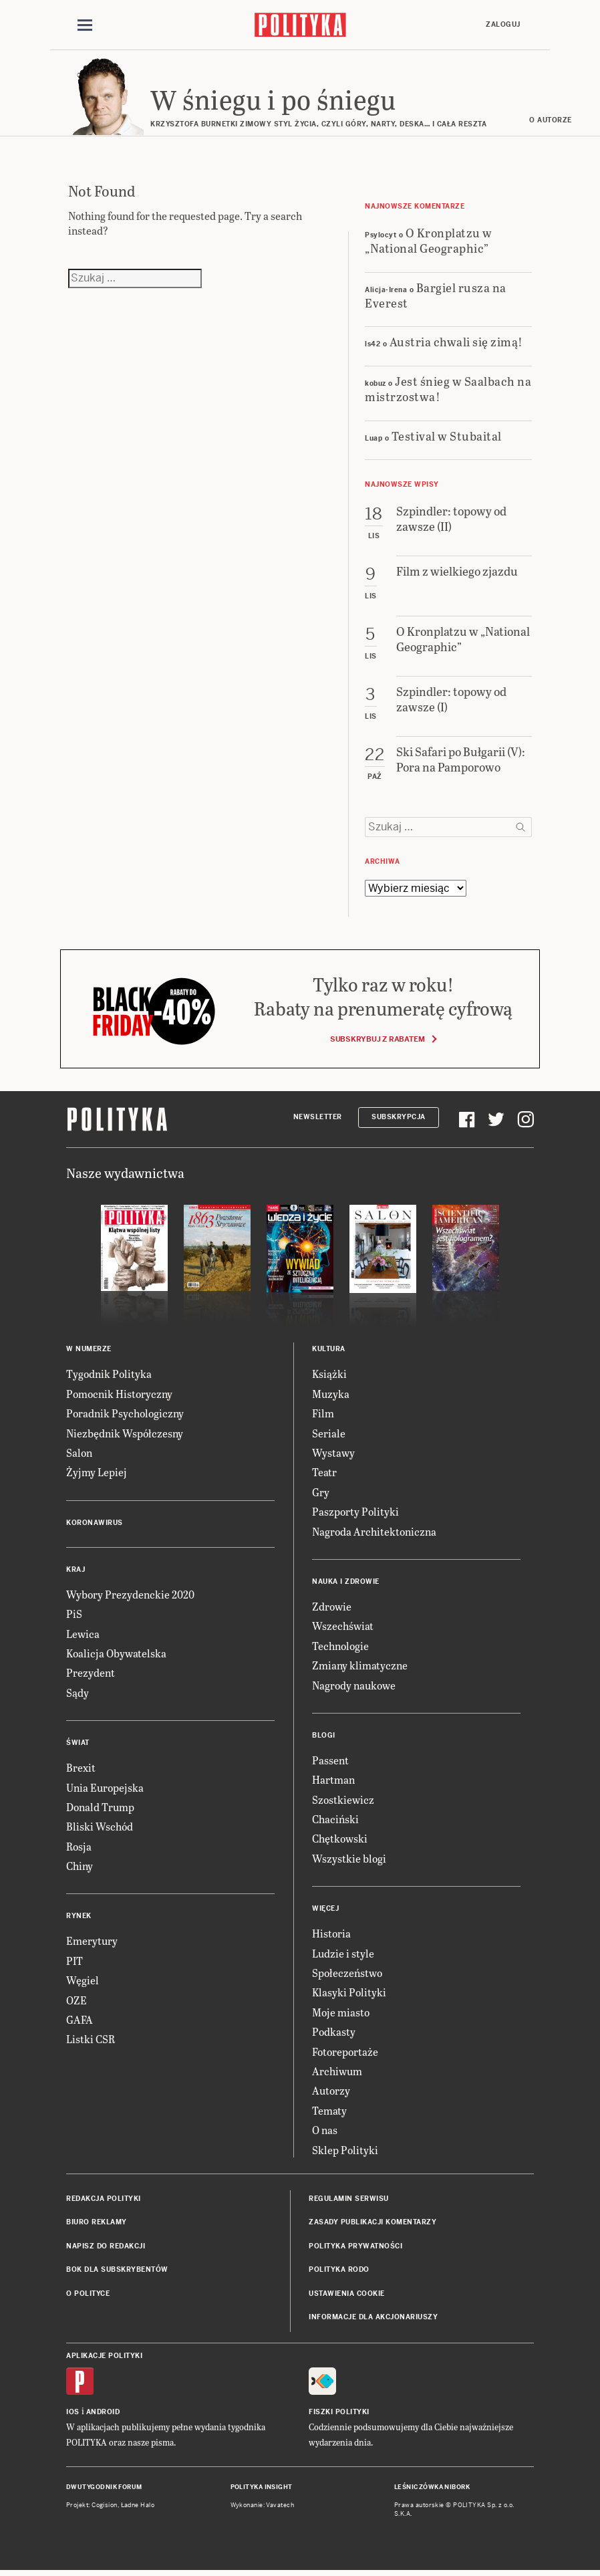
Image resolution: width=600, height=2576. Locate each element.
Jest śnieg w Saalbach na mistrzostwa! (448, 390)
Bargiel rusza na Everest (435, 297)
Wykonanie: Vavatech (263, 2507)
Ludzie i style (343, 1955)
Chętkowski (339, 1841)
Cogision (105, 2507)
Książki (329, 1376)
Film (323, 1415)
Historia (331, 1935)
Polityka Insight (262, 2490)
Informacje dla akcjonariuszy (373, 2319)
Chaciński (335, 1821)
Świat (78, 1744)
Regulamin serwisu (349, 2200)
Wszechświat (342, 1628)
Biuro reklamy (96, 2224)
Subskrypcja (398, 1119)
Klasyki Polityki (349, 1994)
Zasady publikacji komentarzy (372, 2224)
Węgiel (82, 1982)
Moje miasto (340, 2014)
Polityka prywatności (355, 2248)
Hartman (333, 1782)
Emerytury (92, 1943)
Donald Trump (100, 1809)
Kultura (328, 1351)
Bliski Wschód (99, 1829)
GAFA (79, 2021)
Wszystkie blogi (349, 1860)
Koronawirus (94, 1524)
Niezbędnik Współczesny (124, 1435)
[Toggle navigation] (85, 25)
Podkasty (333, 2033)
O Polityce (88, 2295)
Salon (79, 1454)
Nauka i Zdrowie (346, 1583)
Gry (320, 1494)
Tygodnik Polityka (109, 1376)
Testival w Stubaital (447, 437)
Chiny (79, 1867)
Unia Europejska (105, 1789)
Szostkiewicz (343, 1801)
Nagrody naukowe (354, 1687)
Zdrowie (331, 1608)
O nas (324, 2131)
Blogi (323, 1737)
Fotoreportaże (345, 2053)
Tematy (329, 2112)
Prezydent (90, 1675)
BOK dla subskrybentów (117, 2271)
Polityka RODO (339, 2271)
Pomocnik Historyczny (119, 1395)
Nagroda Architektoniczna (374, 1533)
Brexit (81, 1769)
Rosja (79, 1848)
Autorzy (331, 2093)
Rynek (79, 1918)
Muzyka (330, 1395)
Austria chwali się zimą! (456, 344)
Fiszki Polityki (339, 2414)
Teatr (324, 1474)
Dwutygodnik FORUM (104, 2490)
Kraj (75, 1571)
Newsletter (317, 1119)
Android (103, 2414)
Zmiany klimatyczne (360, 1667)
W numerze (89, 1351)
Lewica (83, 1635)
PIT (74, 1962)
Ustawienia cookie (347, 2295)
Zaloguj (503, 24)
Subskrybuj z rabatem (383, 1041)
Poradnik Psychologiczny (125, 1415)
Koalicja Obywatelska (116, 1655)
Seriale (328, 1435)
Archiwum (337, 2073)
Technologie (340, 1647)
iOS (73, 2414)
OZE (76, 2002)
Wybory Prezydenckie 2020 (130, 1596)
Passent (330, 1762)
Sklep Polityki (345, 2151)
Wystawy (333, 1454)
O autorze (553, 122)
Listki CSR (90, 2041)
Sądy (77, 1694)
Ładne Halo (138, 2507)
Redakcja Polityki (103, 2200)
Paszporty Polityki (355, 1513)
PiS (74, 1615)
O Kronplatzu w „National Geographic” (428, 242)
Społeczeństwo (347, 1974)
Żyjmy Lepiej (96, 1474)
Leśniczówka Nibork (432, 2490)
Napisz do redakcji (105, 2248)
